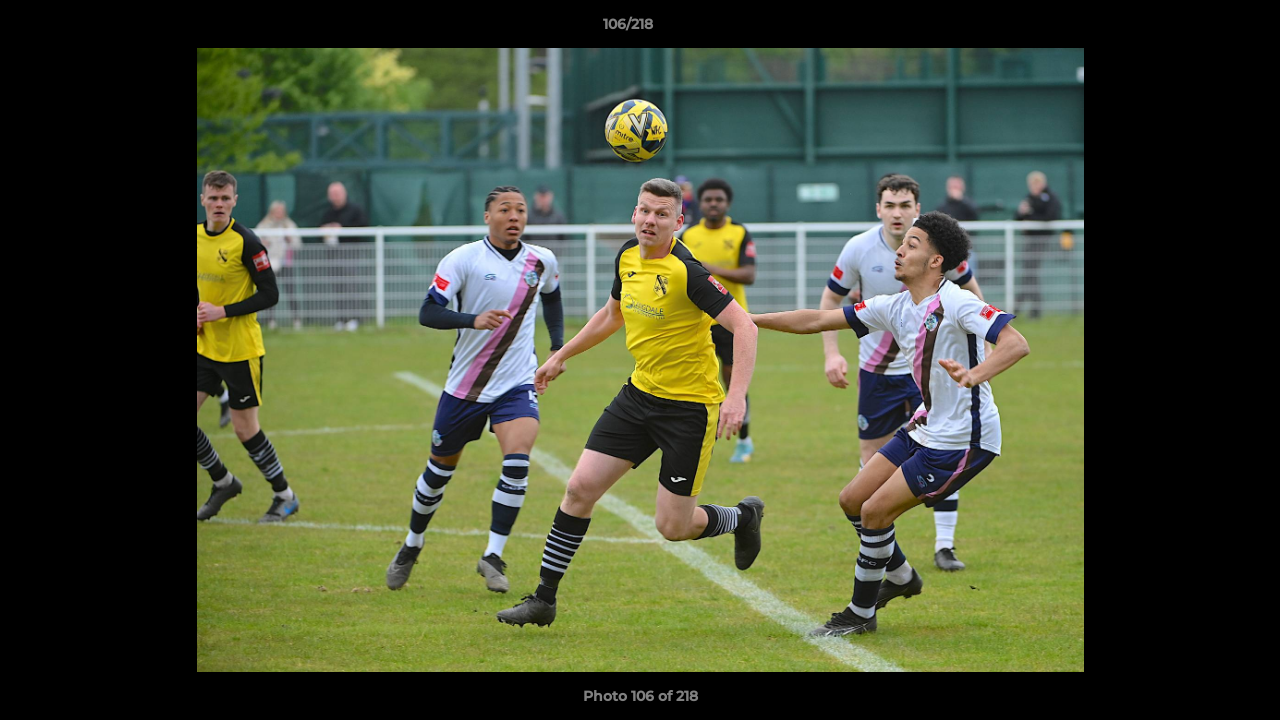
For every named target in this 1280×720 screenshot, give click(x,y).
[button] (1196, 29)
